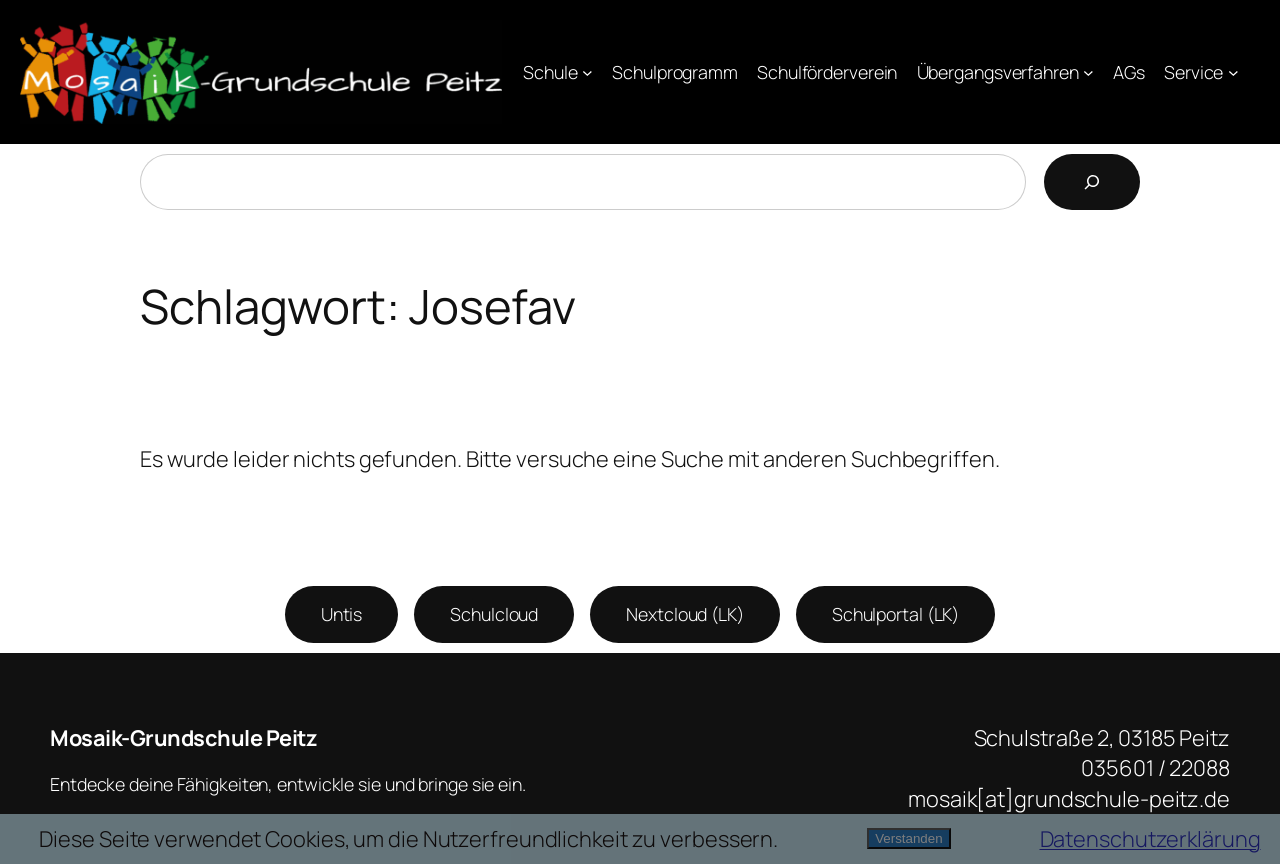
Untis (342, 614)
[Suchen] (1092, 182)
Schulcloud (494, 614)
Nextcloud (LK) (685, 614)
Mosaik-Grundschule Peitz (183, 738)
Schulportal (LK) (895, 614)
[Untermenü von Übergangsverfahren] (1088, 72)
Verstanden (908, 838)
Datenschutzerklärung (1150, 839)
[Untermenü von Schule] (587, 72)
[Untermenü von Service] (1233, 72)
